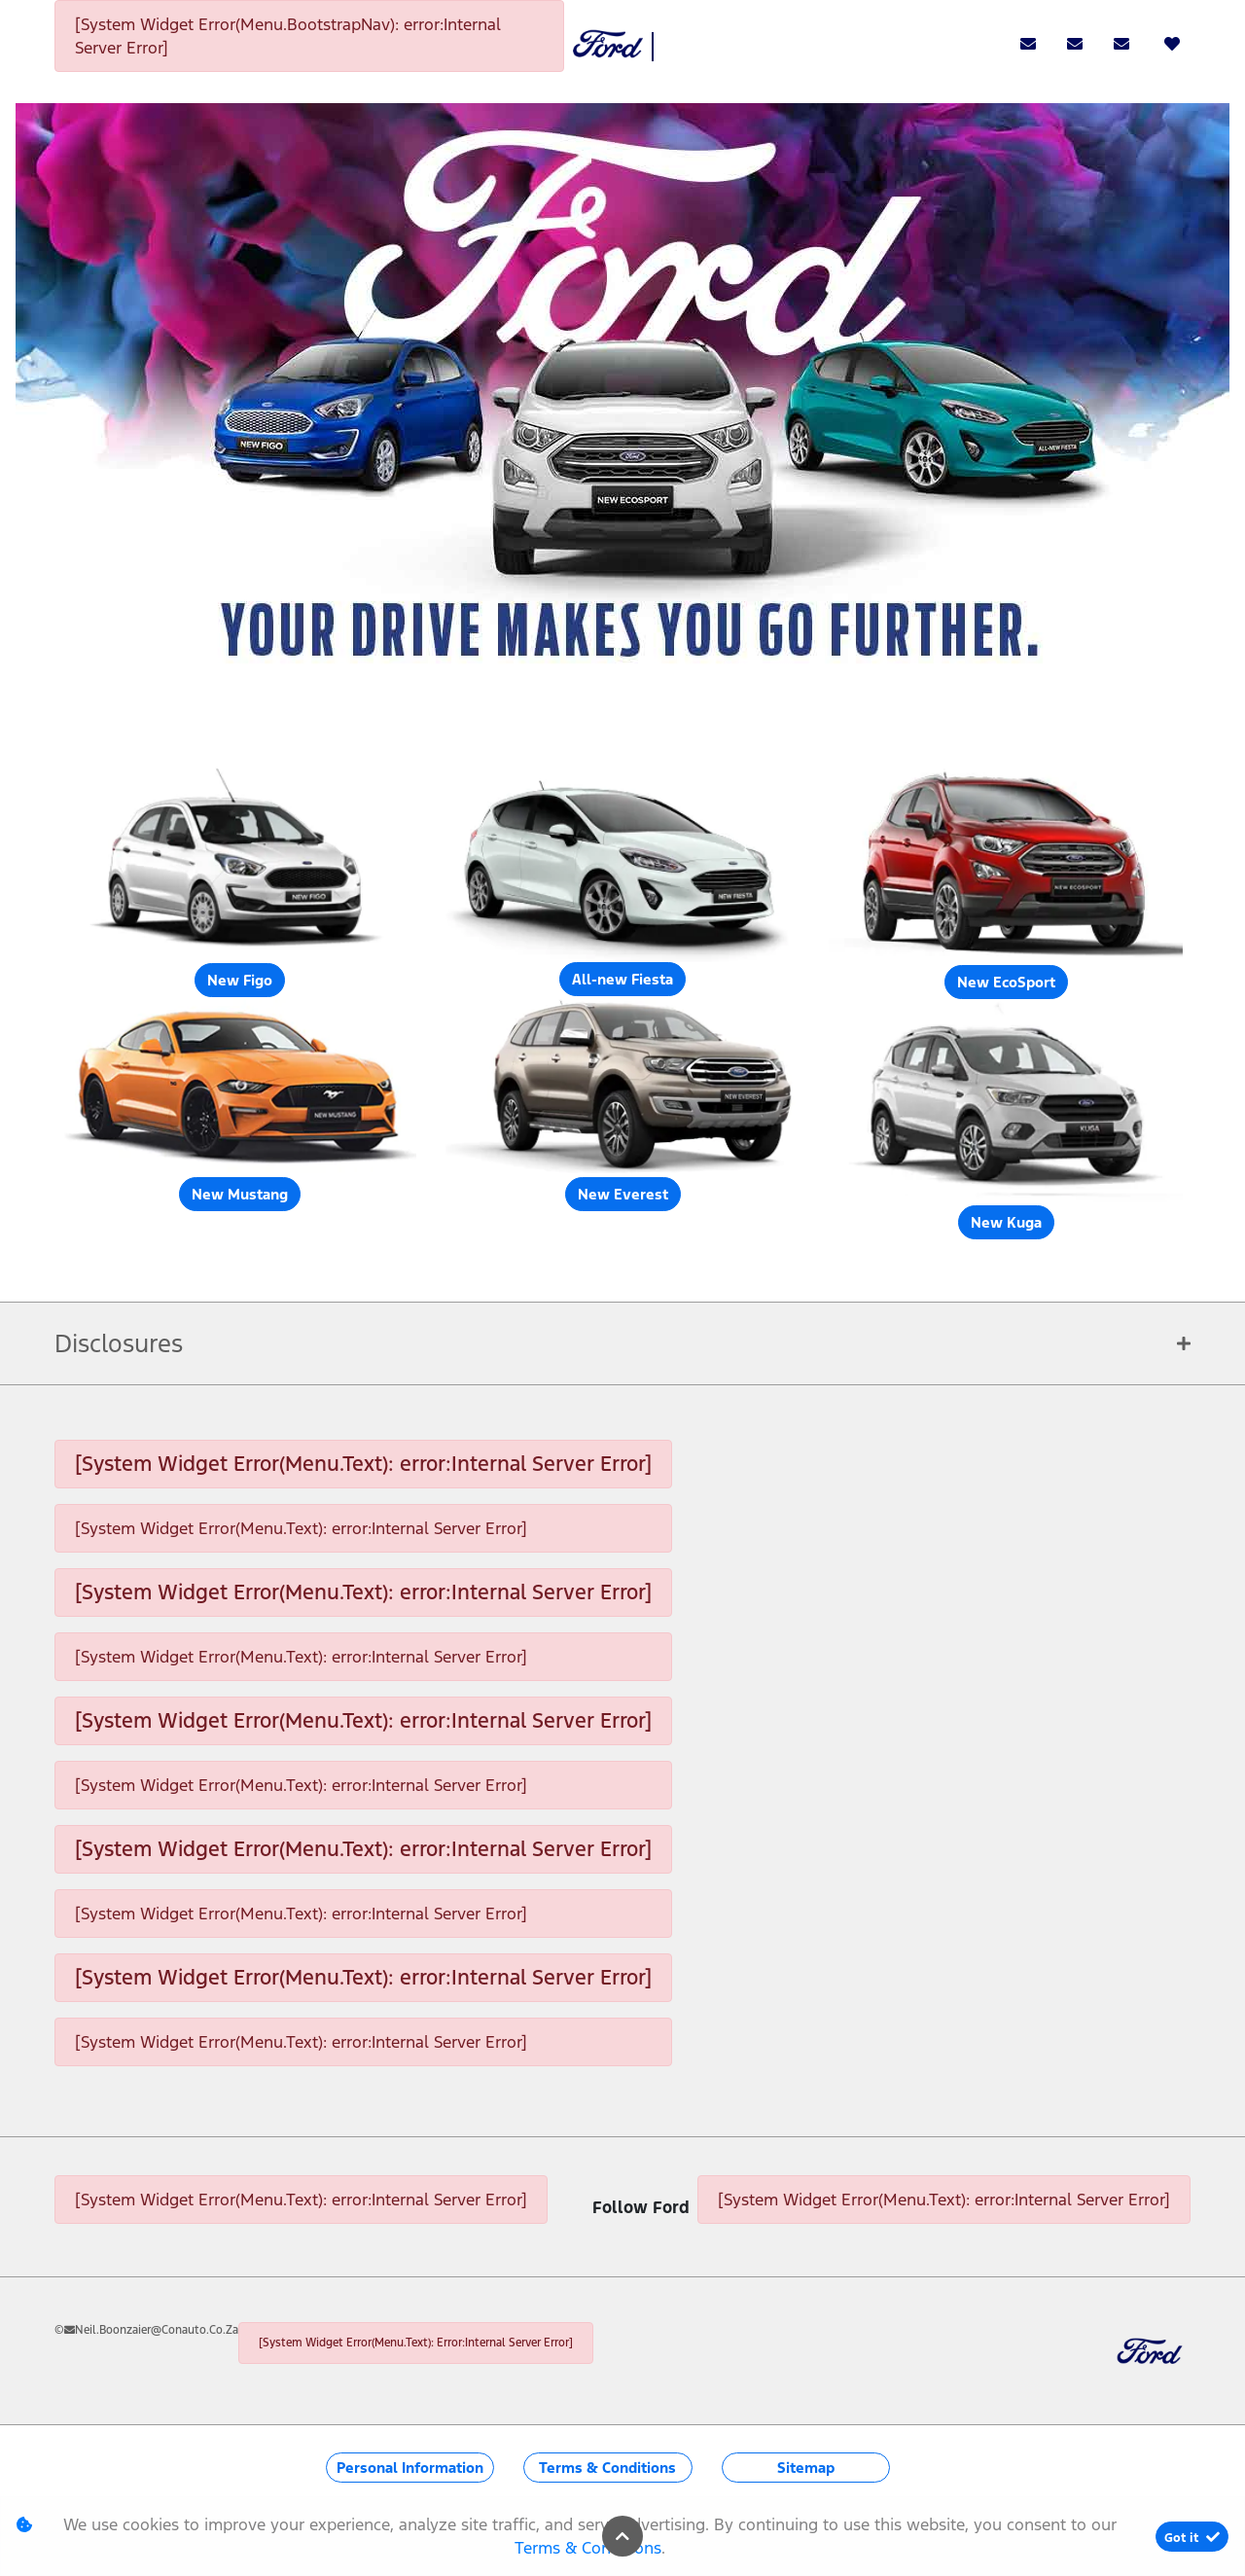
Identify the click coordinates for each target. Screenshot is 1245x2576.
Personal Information (410, 2467)
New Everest (623, 1194)
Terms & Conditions (607, 2467)
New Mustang (240, 1194)
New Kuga (1006, 1222)
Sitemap (806, 2467)
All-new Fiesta (622, 979)
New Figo (239, 980)
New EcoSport (1006, 982)
